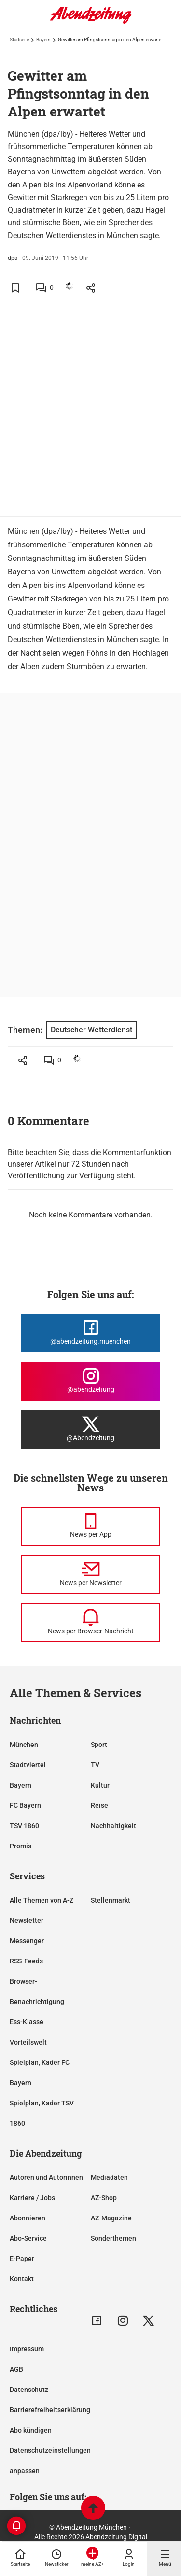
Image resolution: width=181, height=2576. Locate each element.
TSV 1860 (24, 1826)
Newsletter (26, 1920)
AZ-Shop (104, 2198)
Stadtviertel (28, 1765)
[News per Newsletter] (90, 1574)
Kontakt (22, 2279)
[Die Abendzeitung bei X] (90, 1429)
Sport (99, 1744)
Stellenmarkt (110, 1900)
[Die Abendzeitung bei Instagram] (90, 1381)
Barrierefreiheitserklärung (50, 2410)
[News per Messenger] (90, 1526)
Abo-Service (28, 2238)
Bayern (43, 39)
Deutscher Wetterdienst (91, 1029)
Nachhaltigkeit (113, 1826)
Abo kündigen (31, 2430)
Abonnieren (27, 2218)
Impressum (27, 2349)
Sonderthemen (113, 2238)
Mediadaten (109, 2177)
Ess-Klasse (26, 2022)
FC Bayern (25, 1805)
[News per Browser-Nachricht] (90, 1622)
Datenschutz (29, 2389)
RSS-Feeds (26, 1961)
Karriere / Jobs (32, 2198)
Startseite (19, 39)
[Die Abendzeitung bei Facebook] (90, 1333)
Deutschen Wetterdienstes (52, 639)
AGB (16, 2369)
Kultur (100, 1785)
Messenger (27, 1941)
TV (95, 1765)
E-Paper (22, 2258)
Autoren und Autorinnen (46, 2177)
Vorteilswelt (28, 2042)
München (24, 1744)
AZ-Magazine (111, 2218)
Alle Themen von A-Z (41, 1900)
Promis (20, 1846)
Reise (99, 1805)
